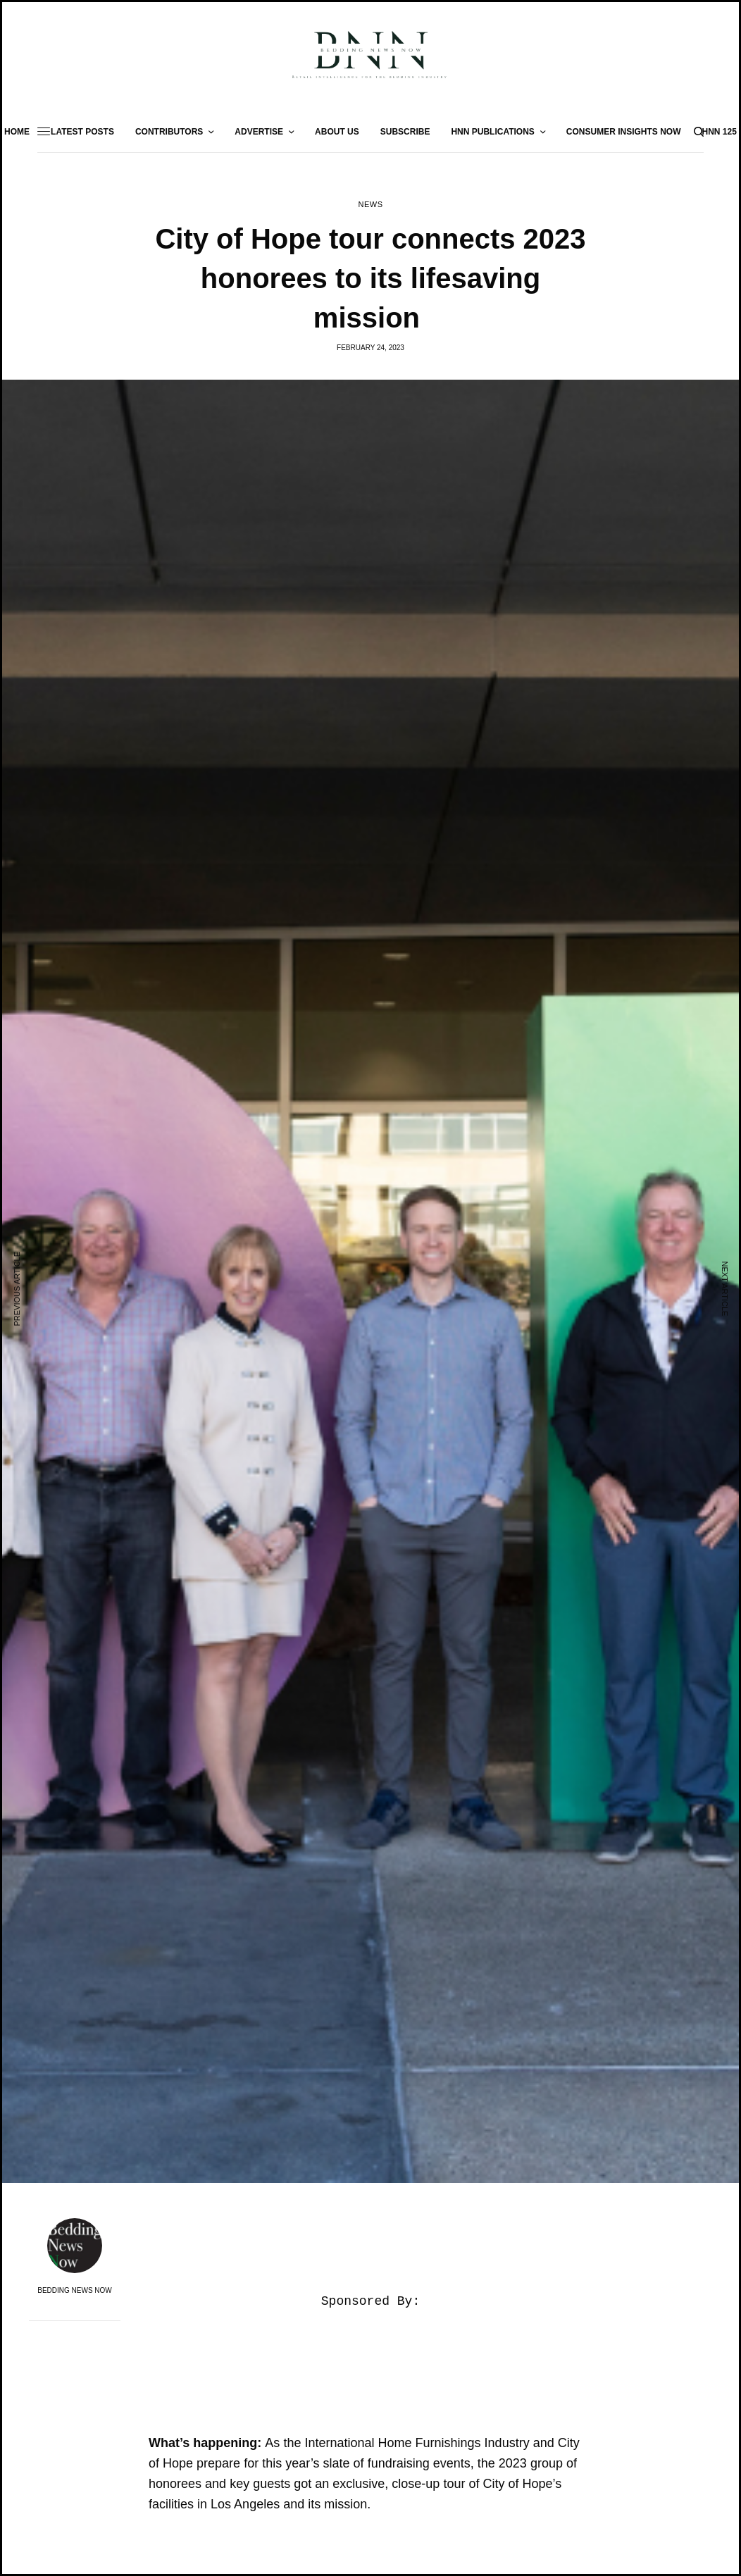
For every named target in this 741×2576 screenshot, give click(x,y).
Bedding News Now (74, 2290)
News (370, 205)
